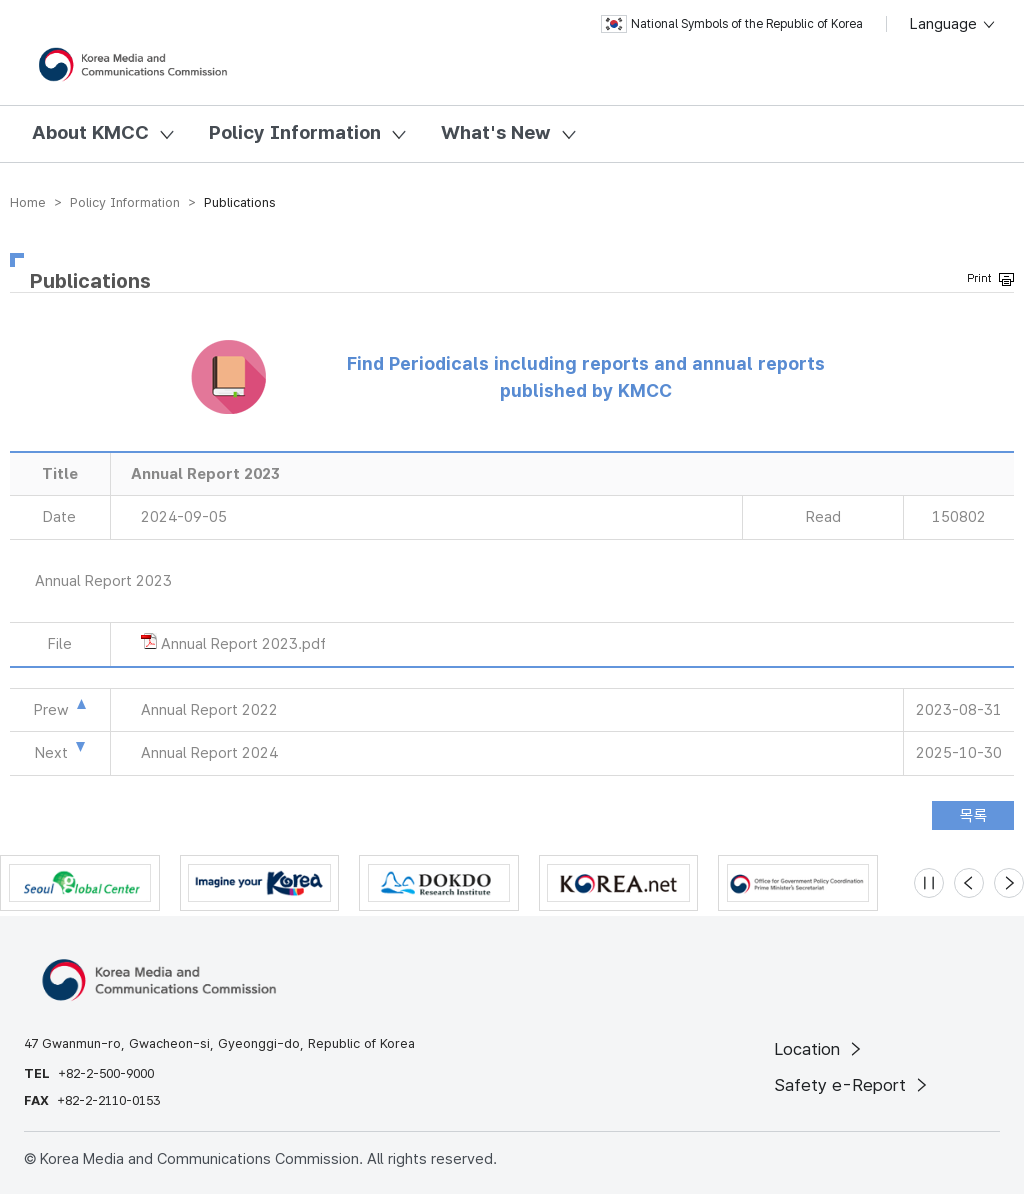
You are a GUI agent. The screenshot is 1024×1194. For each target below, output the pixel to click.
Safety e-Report (852, 1085)
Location (819, 1049)
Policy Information (295, 132)
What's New (496, 132)
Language (953, 24)
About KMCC (90, 132)
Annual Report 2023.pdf (243, 644)
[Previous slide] (969, 883)
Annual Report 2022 (209, 710)
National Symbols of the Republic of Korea (732, 24)
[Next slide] (1009, 883)
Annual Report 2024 (209, 753)
